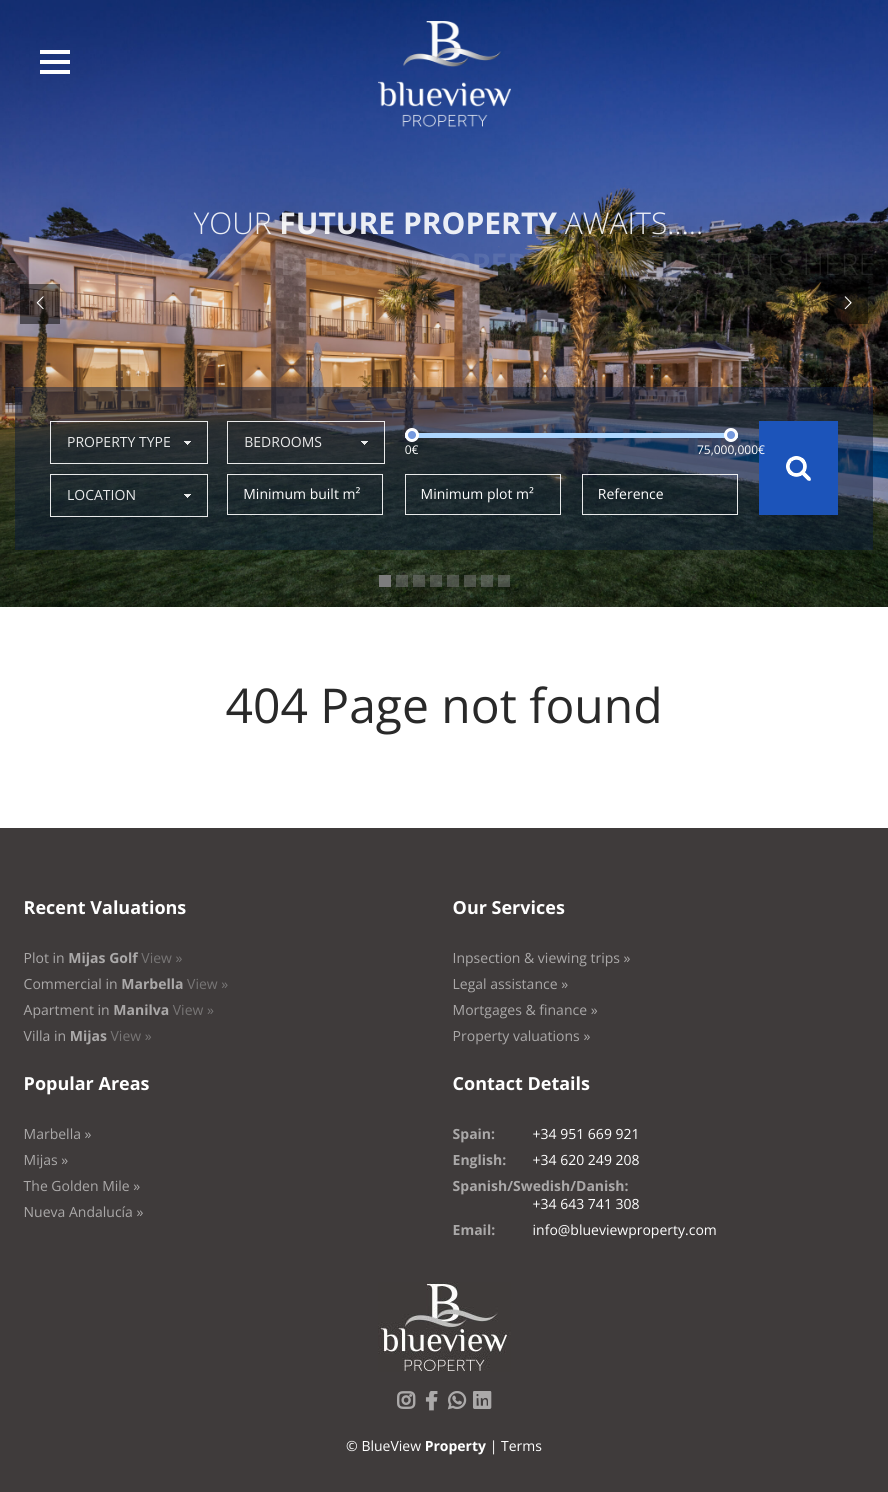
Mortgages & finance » (525, 1010)
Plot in (103, 958)
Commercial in (126, 984)
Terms (521, 1446)
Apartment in (119, 1010)
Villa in (88, 1036)
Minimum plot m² (477, 494)
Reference (631, 494)
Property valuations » (522, 1036)
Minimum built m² (301, 494)
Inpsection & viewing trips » (542, 958)
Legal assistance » (511, 984)
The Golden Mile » (82, 1186)
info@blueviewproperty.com (625, 1230)
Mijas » (46, 1160)
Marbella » (58, 1134)
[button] (55, 62)
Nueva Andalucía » (84, 1212)
